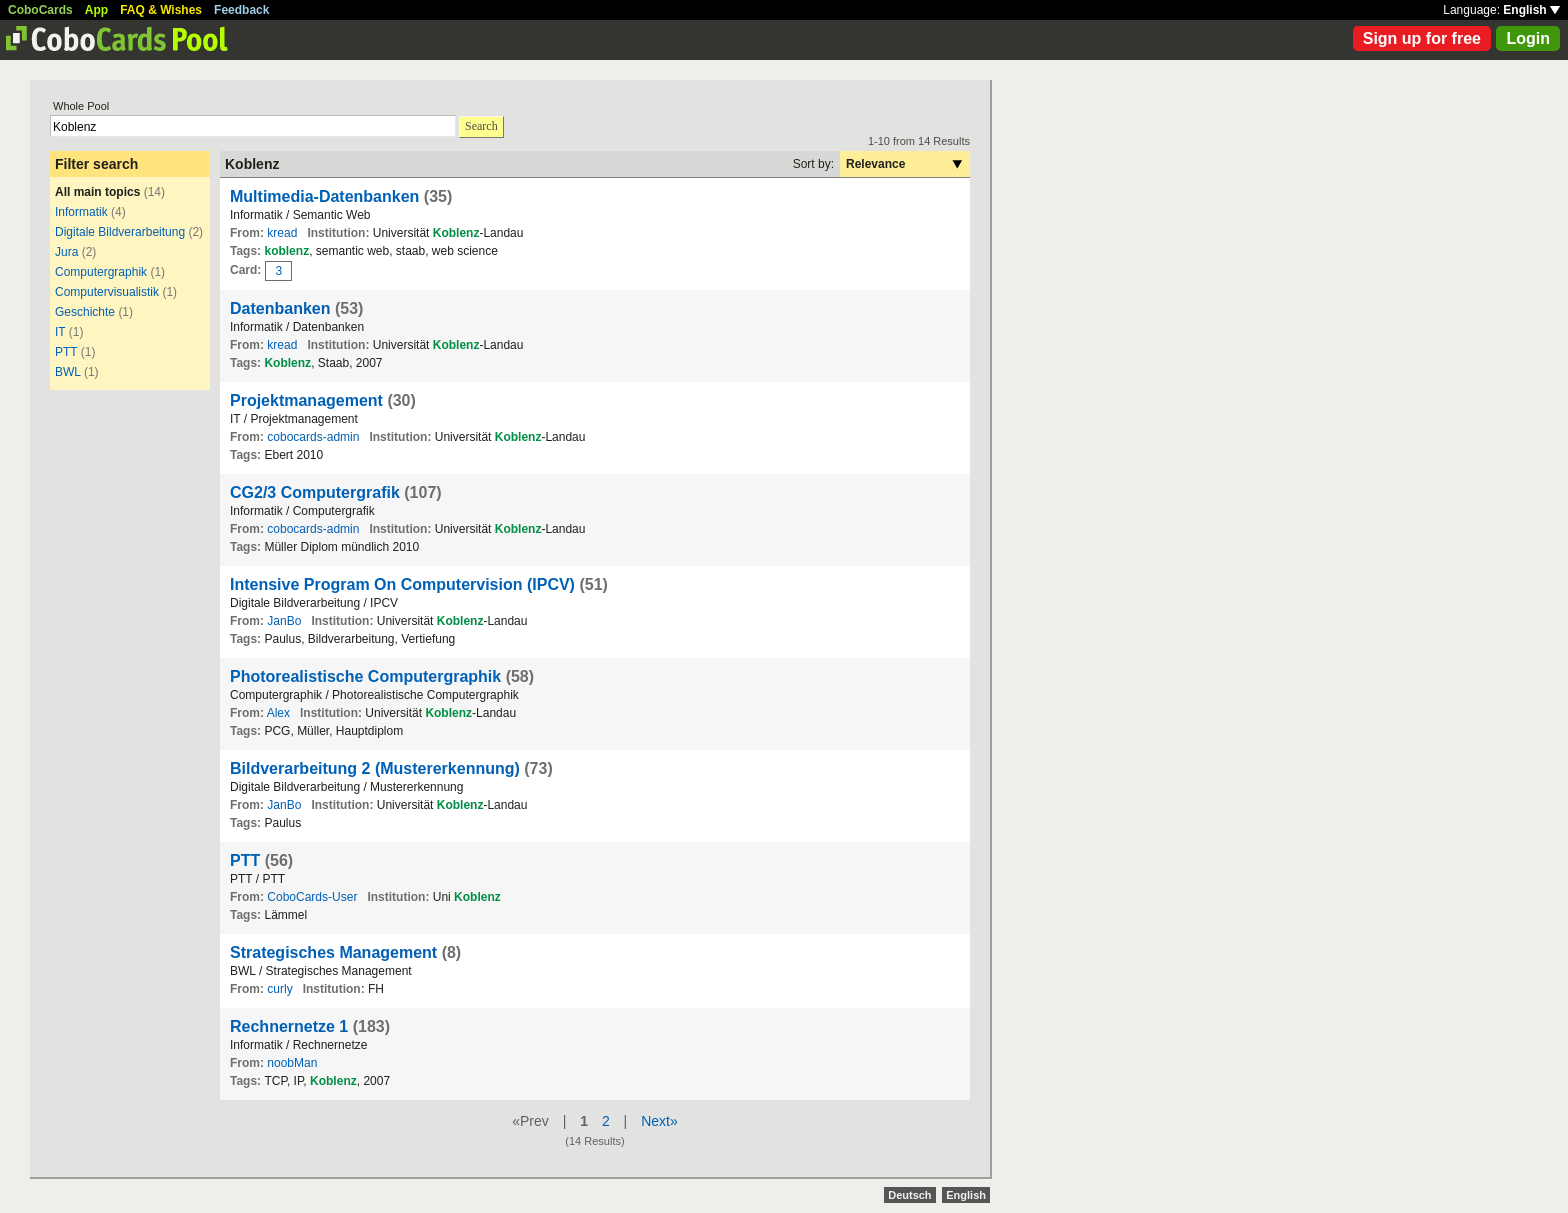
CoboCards (40, 10)
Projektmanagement (306, 400)
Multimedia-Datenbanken (324, 196)
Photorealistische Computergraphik (365, 676)
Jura (66, 252)
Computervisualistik (107, 292)
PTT (66, 352)
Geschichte (85, 312)
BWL (68, 372)
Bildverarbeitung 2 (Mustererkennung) (375, 768)
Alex (278, 713)
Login (1528, 38)
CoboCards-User (312, 897)
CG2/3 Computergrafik (315, 492)
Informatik (81, 212)
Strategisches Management (333, 952)
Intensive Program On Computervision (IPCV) (402, 584)
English (1531, 10)
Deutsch (909, 1195)
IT (60, 332)
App (96, 10)
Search (481, 126)
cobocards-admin (313, 437)
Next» (659, 1121)
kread (282, 233)
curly (279, 989)
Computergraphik (101, 272)
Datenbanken (280, 308)
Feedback (241, 10)
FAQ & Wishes (161, 10)
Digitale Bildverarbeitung (120, 232)
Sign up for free (1422, 38)
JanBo (284, 621)
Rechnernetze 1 (289, 1026)
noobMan (292, 1063)
